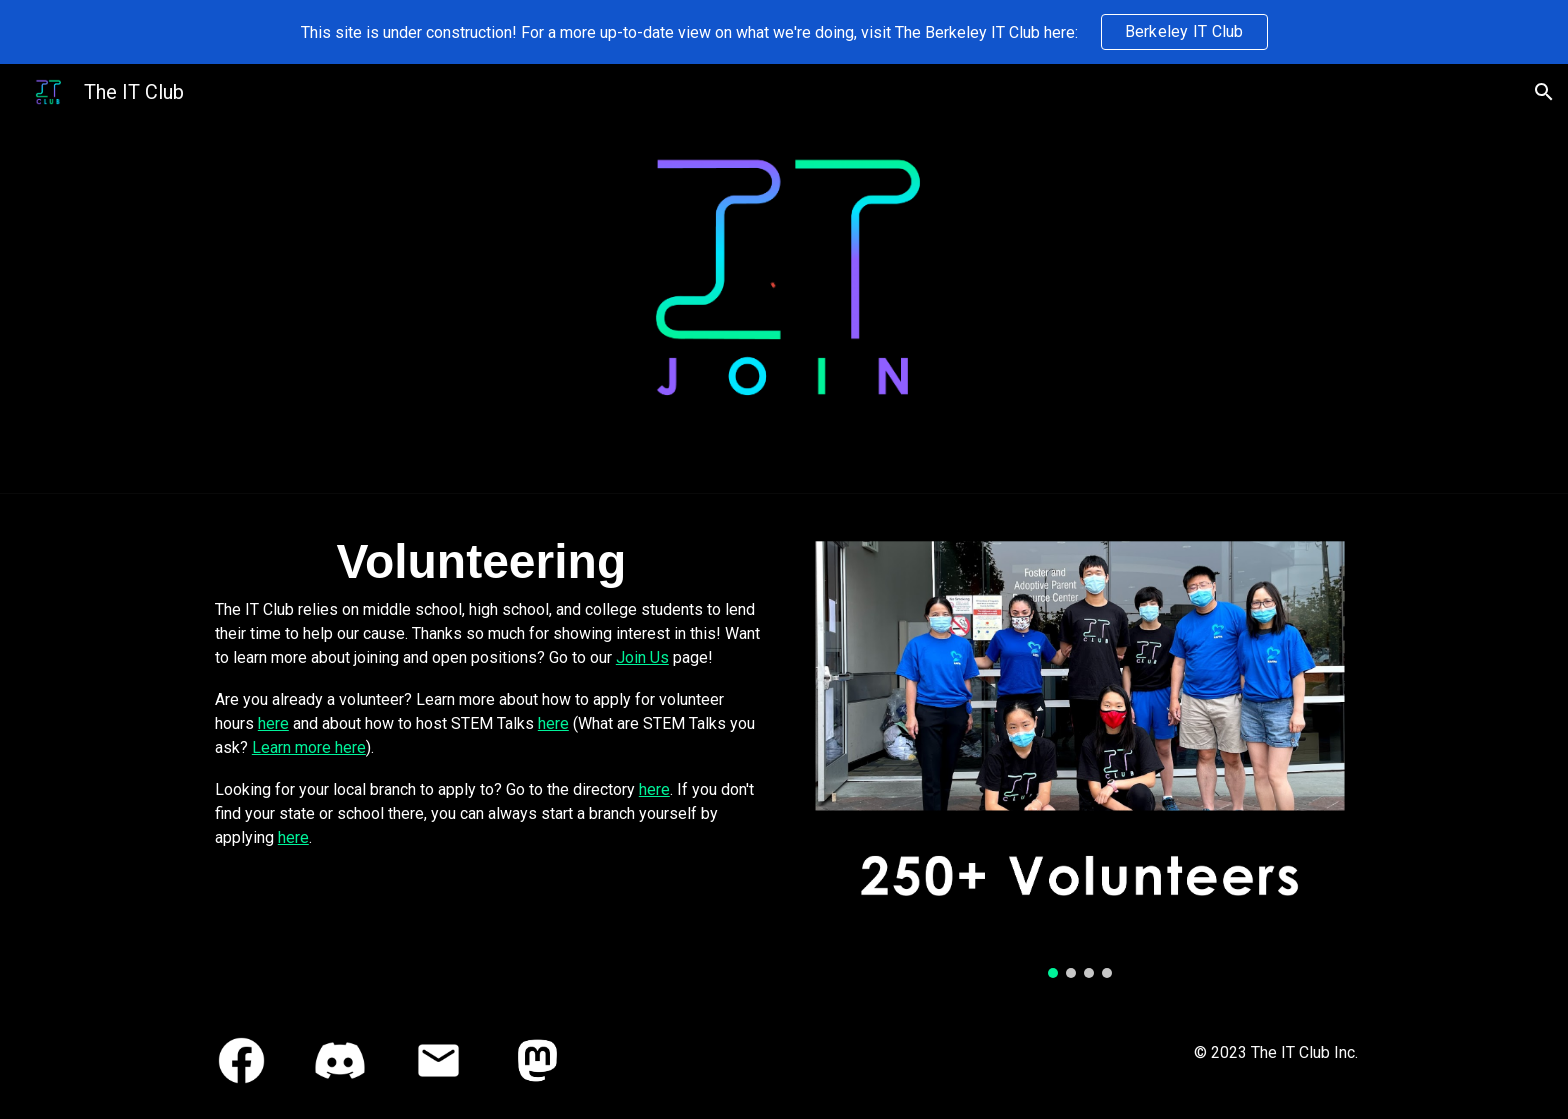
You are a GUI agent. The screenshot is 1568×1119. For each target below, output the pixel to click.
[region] (784, 32)
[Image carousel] (1080, 748)
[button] (1544, 92)
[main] (488, 688)
